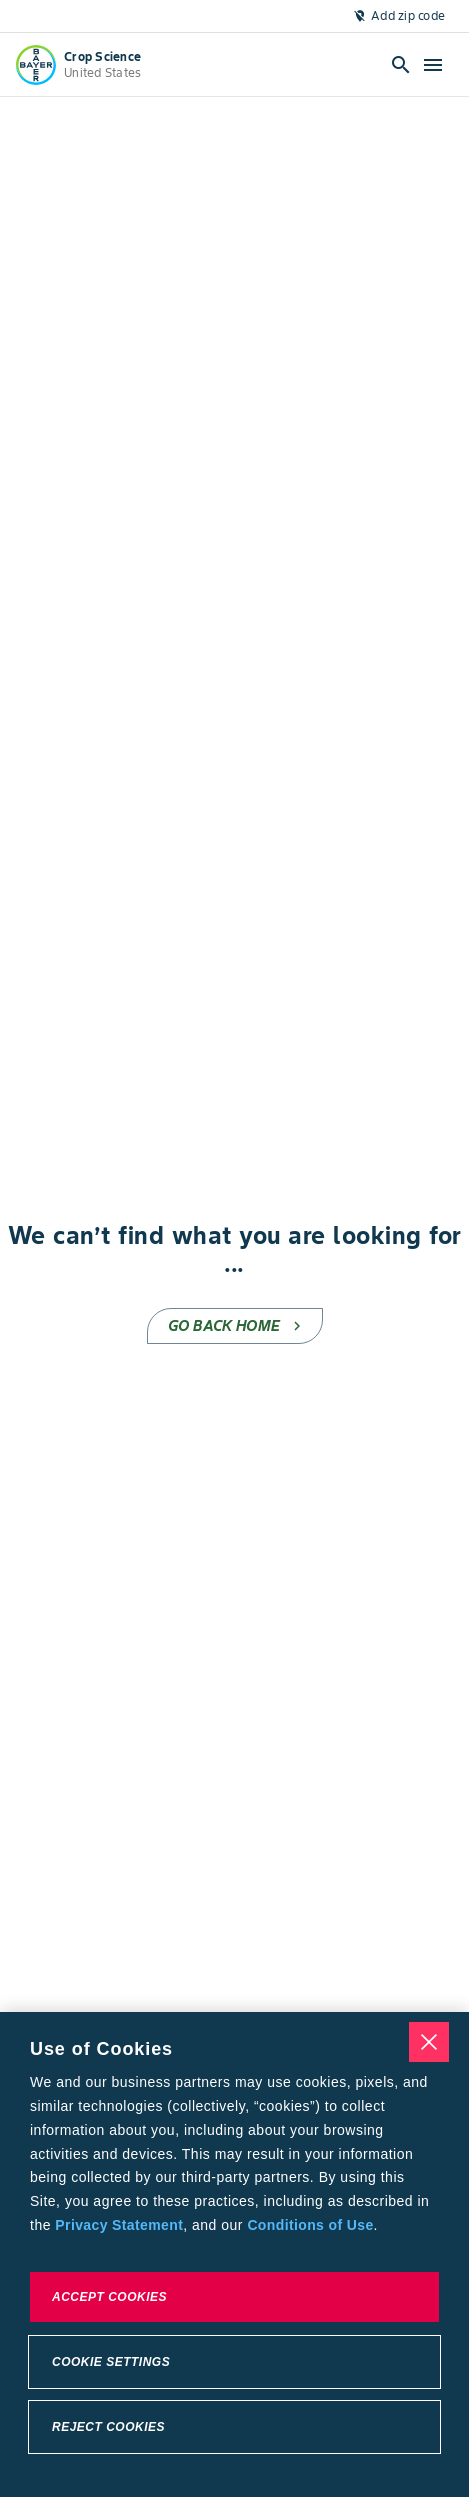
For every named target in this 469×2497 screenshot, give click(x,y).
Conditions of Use (310, 2225)
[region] (234, 2254)
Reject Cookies (108, 2427)
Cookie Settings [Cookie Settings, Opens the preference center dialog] (111, 2362)
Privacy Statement (119, 2225)
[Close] (429, 2042)
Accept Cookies (109, 2297)
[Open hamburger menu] (433, 65)
